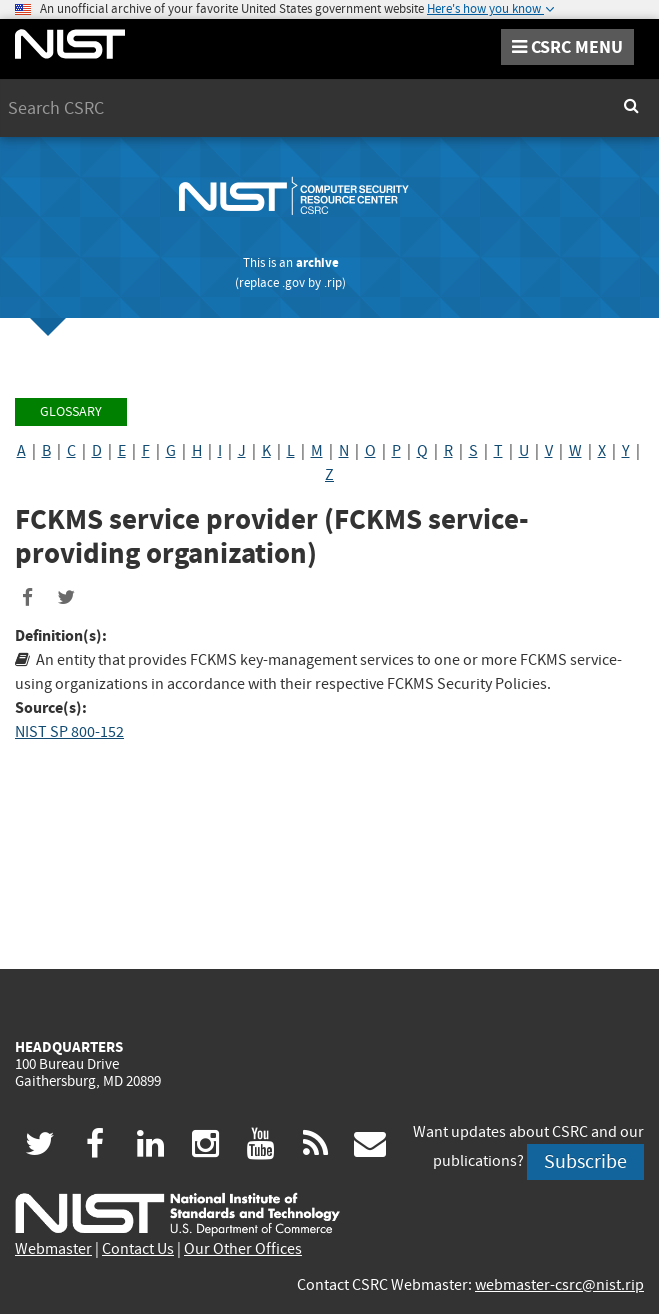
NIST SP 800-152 (69, 732)
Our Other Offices (243, 1249)
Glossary (71, 411)
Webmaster (53, 1249)
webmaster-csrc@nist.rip (559, 1285)
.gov (293, 282)
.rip (333, 282)
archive (317, 262)
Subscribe (585, 1161)
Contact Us (138, 1249)
